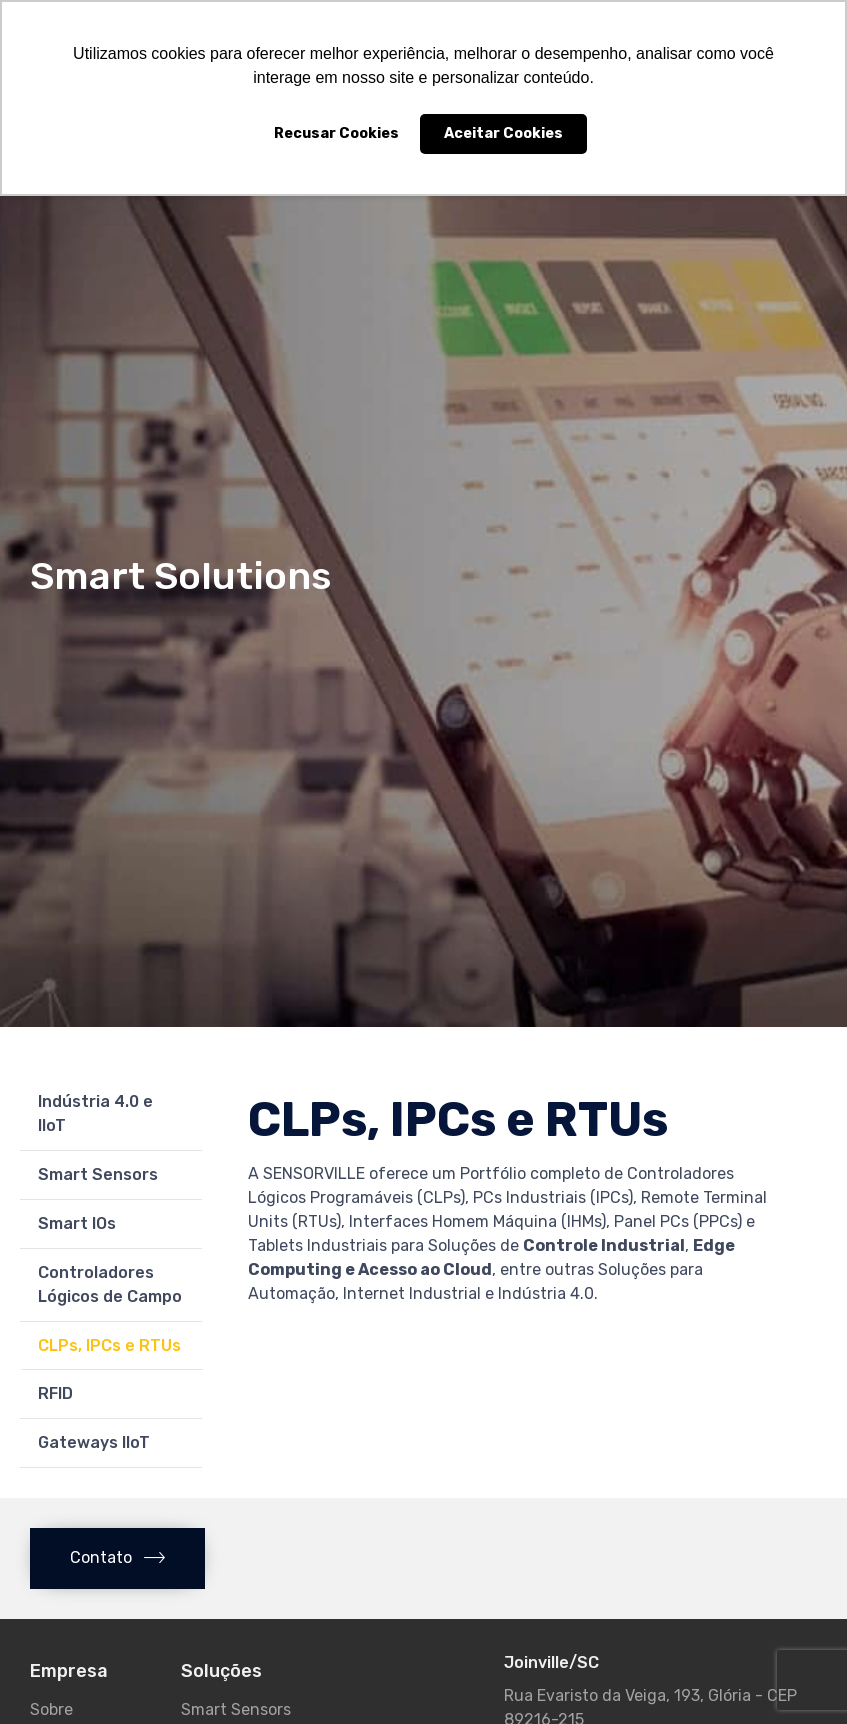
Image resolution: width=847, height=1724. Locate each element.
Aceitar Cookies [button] (503, 133)
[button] (117, 1558)
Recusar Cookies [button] (336, 133)
